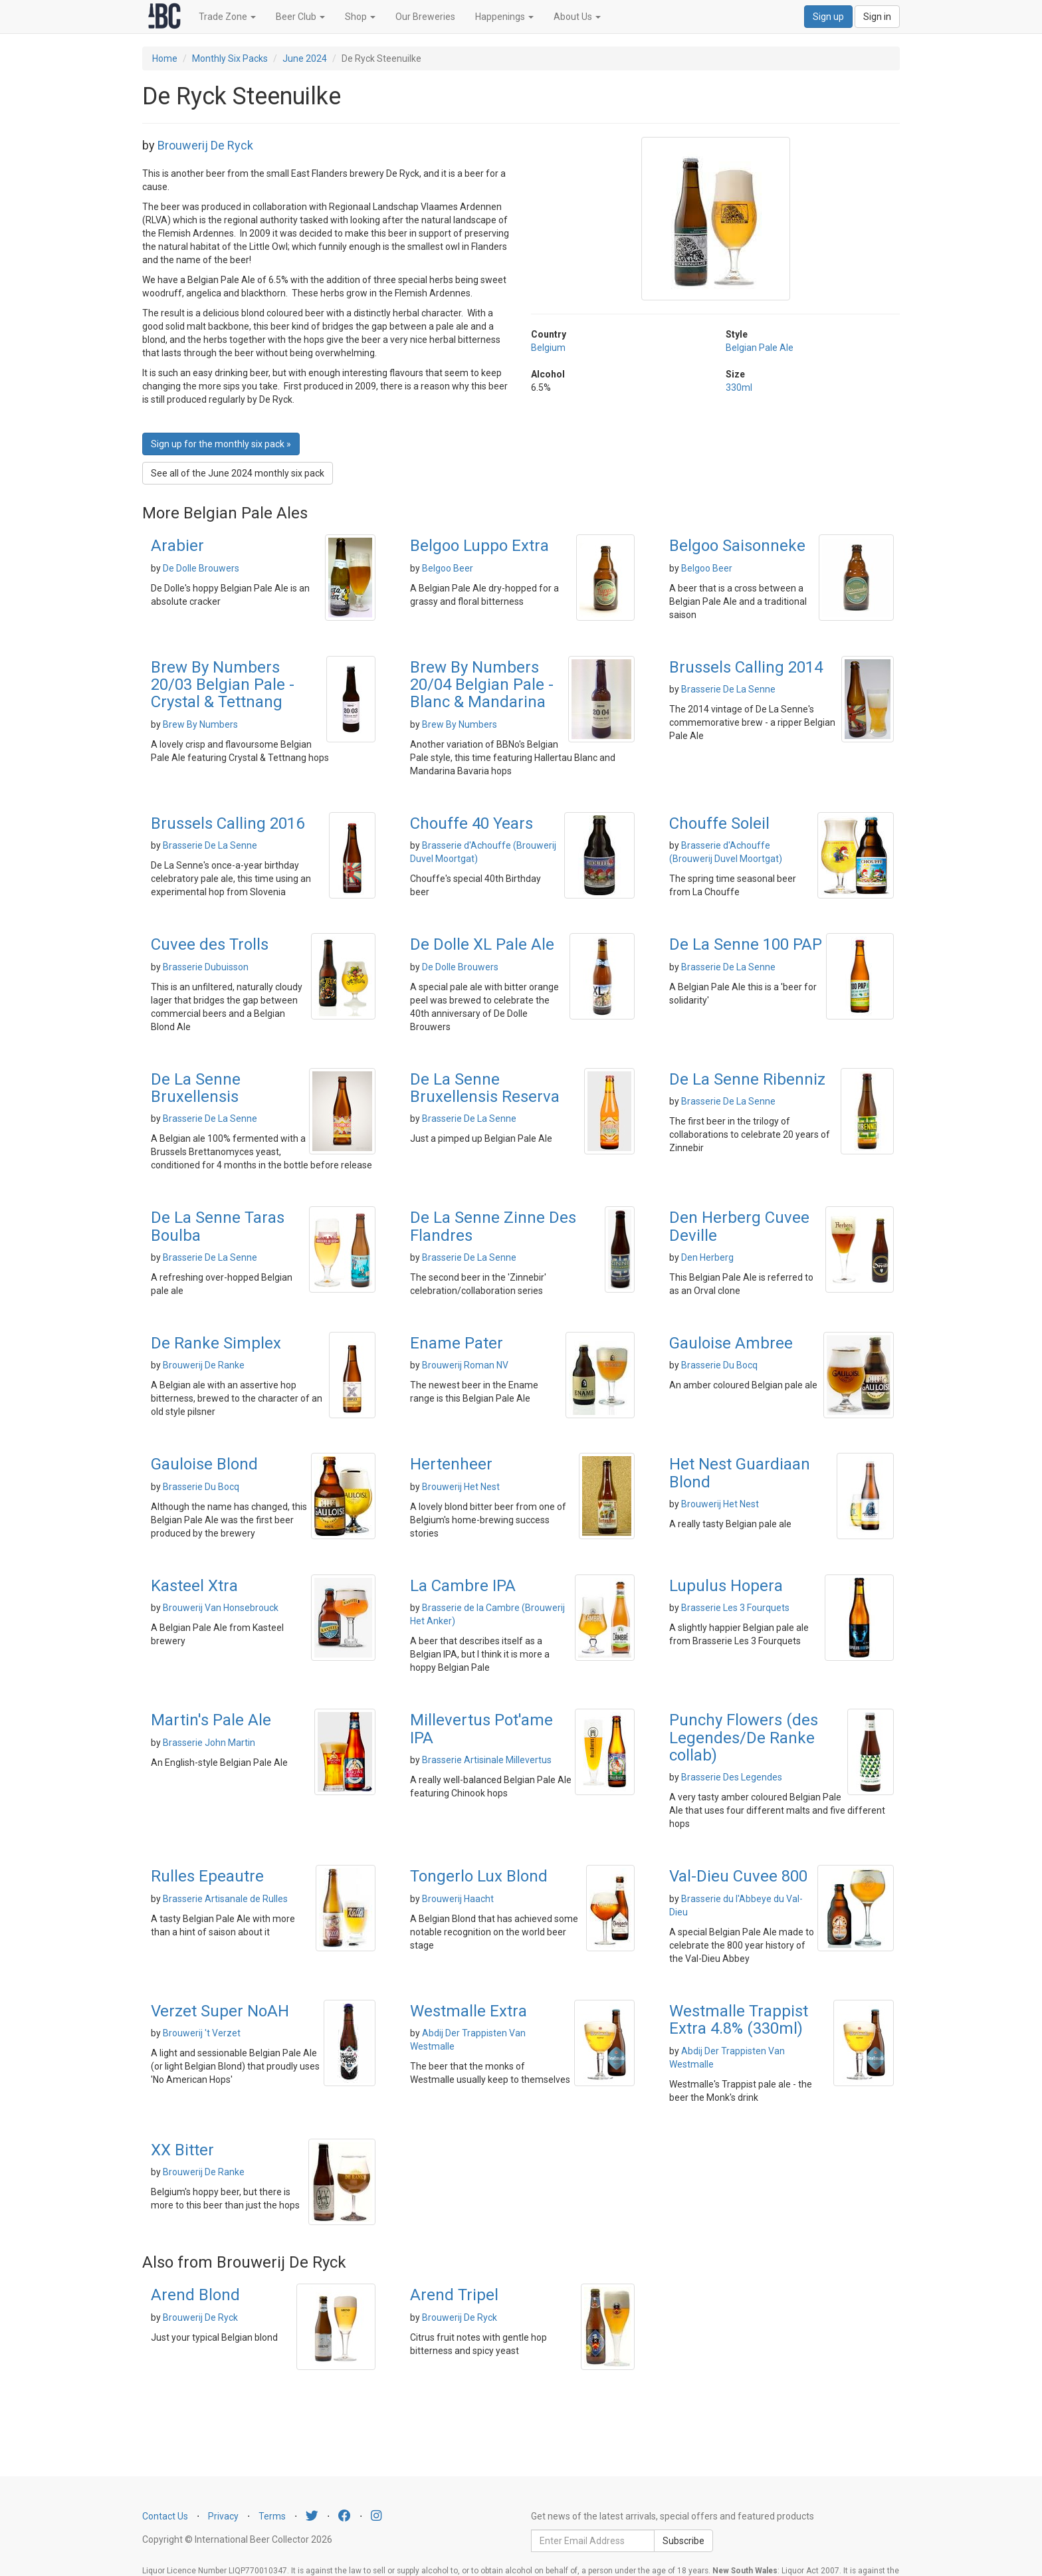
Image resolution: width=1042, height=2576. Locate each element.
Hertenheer (451, 1464)
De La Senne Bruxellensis (196, 1088)
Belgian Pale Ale (759, 347)
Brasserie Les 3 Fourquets (735, 1607)
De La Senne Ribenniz (747, 1079)
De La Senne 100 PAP (745, 944)
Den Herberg (707, 1257)
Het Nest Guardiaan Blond (739, 1473)
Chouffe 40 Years (471, 823)
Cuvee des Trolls (209, 944)
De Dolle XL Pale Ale (482, 944)
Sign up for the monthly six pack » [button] (221, 444)
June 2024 (304, 58)
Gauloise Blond (204, 1464)
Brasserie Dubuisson (206, 967)
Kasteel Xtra (194, 1585)
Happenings (504, 16)
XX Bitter (182, 2150)
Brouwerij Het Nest (461, 1486)
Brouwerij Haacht (458, 1898)
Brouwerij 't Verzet (202, 2033)
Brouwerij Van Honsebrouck (220, 1607)
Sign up (828, 16)
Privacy (223, 2516)
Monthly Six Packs (230, 58)
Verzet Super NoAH (220, 2011)
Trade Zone (227, 16)
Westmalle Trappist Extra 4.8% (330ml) (738, 2020)
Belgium (548, 347)
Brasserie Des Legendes (731, 1777)
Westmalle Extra (468, 2011)
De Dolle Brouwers (201, 568)
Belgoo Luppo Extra (479, 545)
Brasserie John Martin (209, 1742)
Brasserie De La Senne (728, 689)
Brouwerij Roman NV (465, 1365)
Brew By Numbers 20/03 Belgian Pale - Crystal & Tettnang (222, 685)
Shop (360, 16)
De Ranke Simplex (216, 1343)
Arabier (177, 545)
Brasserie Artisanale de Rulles (225, 1898)
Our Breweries (425, 16)
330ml (739, 387)
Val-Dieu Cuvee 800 (738, 1876)
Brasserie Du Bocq (719, 1365)
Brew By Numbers (200, 724)
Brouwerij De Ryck (205, 145)
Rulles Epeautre (207, 1876)
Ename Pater (456, 1343)
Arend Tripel (454, 2295)
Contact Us (165, 2516)
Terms (272, 2516)
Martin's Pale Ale (211, 1720)
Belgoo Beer (447, 568)
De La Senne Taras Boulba (217, 1226)
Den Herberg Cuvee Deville (739, 1226)
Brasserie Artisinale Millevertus (487, 1760)
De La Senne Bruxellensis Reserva (485, 1088)
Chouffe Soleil (719, 823)
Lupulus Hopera (726, 1585)
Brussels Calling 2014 (746, 667)
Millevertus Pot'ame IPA (481, 1729)
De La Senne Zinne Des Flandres (493, 1226)
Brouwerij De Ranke (204, 1365)
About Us (577, 16)
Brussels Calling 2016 (227, 823)
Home (164, 58)
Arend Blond (195, 2295)
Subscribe (683, 2540)
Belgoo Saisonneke (737, 545)
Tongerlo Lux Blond (479, 1876)
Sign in (877, 16)
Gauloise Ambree (731, 1343)
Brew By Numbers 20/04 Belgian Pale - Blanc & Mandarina (482, 685)
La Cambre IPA (463, 1585)
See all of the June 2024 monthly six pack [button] (237, 473)
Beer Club (300, 16)
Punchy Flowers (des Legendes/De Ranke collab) (743, 1738)
